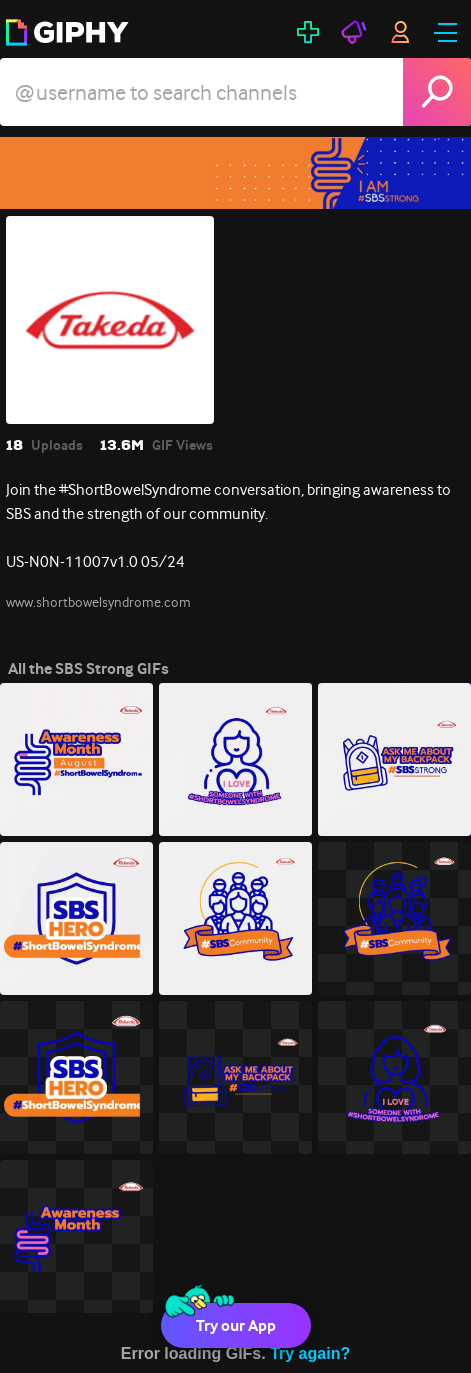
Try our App (236, 1325)
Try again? (310, 1353)
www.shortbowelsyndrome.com (98, 602)
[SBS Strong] (235, 173)
